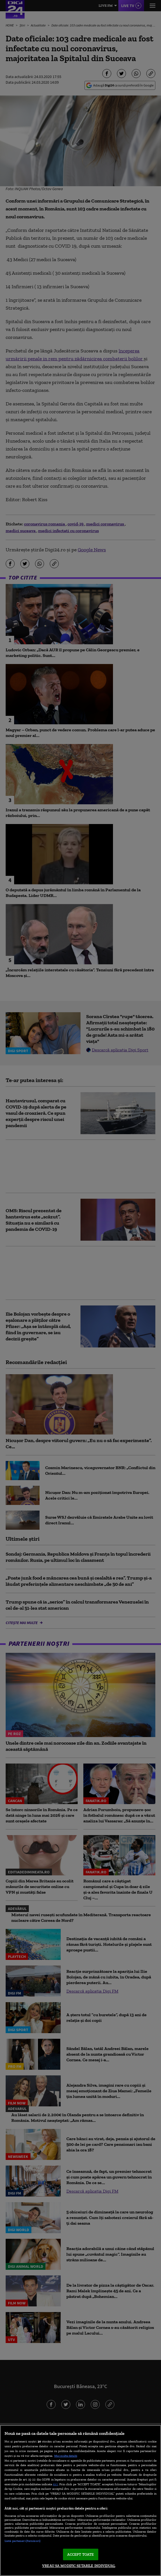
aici (55, 2484)
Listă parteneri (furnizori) (22, 2541)
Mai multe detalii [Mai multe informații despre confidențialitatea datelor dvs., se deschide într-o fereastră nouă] (65, 2456)
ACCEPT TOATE (80, 2554)
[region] (80, 2500)
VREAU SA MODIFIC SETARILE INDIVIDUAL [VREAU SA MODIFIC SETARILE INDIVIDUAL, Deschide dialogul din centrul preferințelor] (78, 2566)
